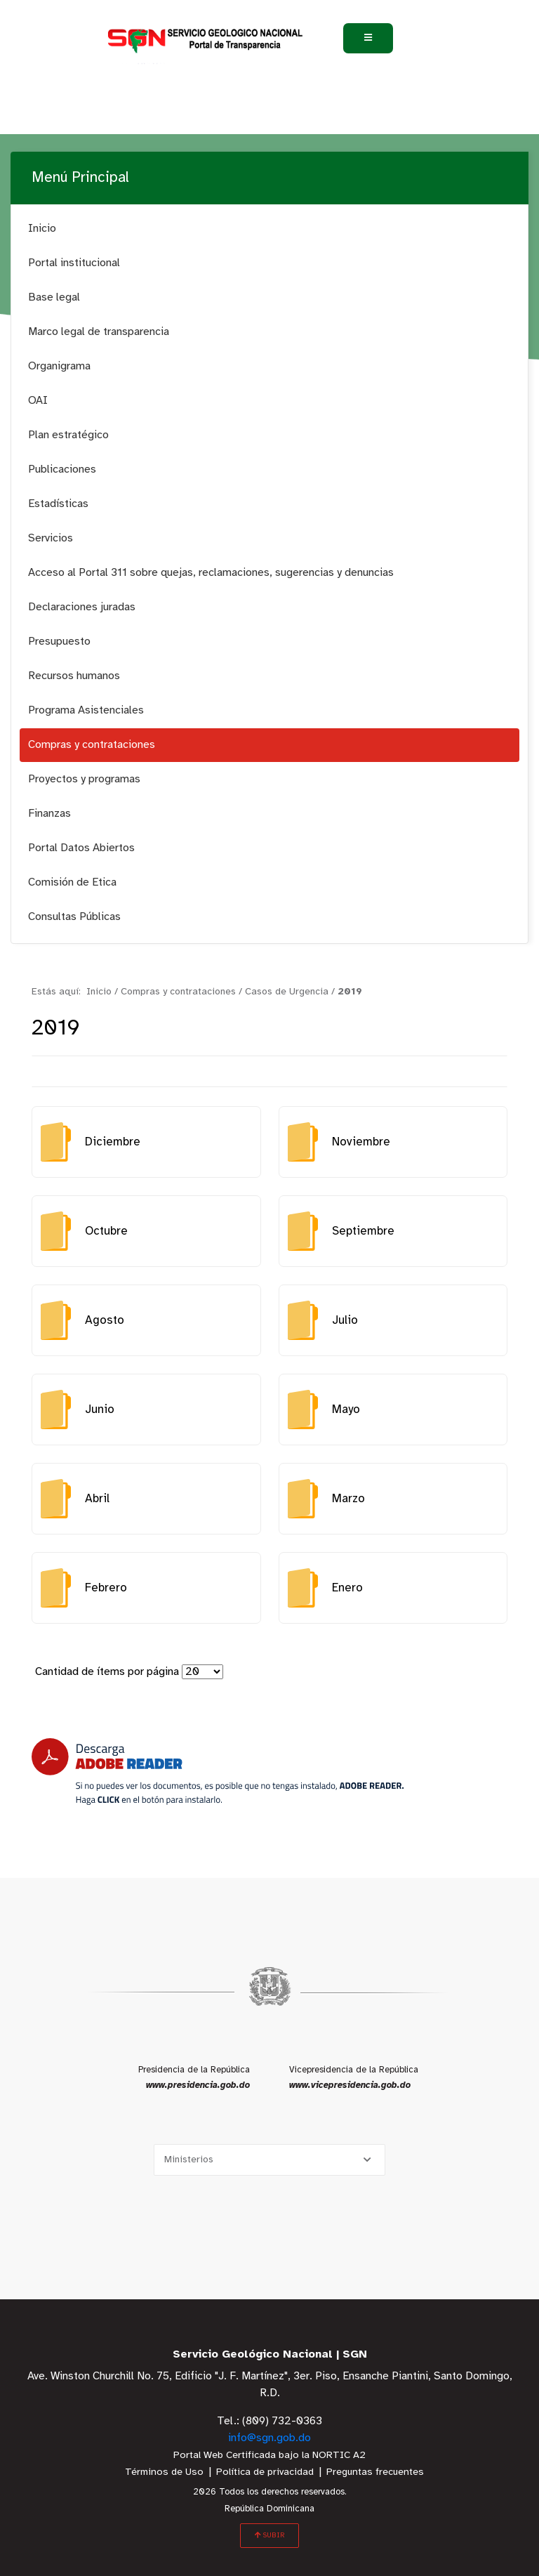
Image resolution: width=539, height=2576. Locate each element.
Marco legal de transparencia (98, 332)
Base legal (54, 297)
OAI (38, 401)
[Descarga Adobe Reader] (218, 1771)
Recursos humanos (74, 676)
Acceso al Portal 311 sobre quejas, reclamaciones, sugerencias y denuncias (211, 573)
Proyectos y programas (84, 779)
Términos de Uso (164, 2472)
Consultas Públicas (74, 917)
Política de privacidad (265, 2472)
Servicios (50, 538)
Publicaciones (62, 469)
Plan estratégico (68, 435)
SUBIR (269, 2535)
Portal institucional (74, 263)
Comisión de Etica (72, 882)
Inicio (42, 229)
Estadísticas (58, 504)
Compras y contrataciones (91, 745)
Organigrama (59, 366)
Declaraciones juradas (81, 607)
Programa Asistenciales (86, 710)
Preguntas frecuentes (375, 2472)
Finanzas (49, 814)
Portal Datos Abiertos (81, 848)
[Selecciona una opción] (269, 2160)
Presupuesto (59, 642)
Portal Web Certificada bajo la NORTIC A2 (269, 2455)
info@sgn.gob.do (269, 2438)
